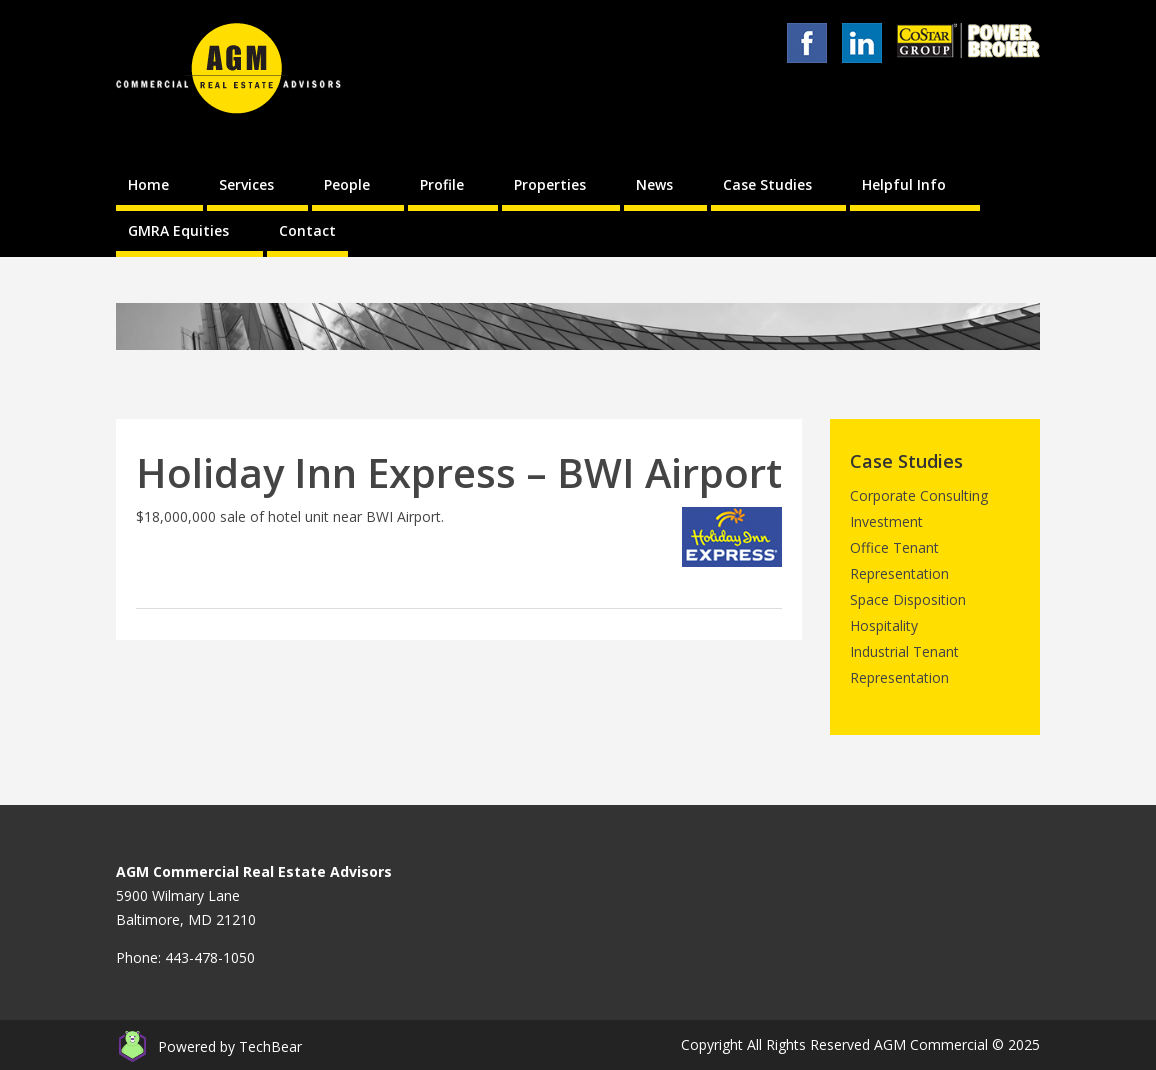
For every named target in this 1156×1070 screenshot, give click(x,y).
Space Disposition (908, 599)
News (654, 184)
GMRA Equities (178, 230)
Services (246, 184)
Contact (307, 230)
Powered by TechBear (230, 1046)
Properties (550, 184)
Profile (442, 184)
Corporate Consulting (919, 495)
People (347, 184)
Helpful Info (904, 184)
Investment (886, 521)
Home (148, 184)
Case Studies (767, 184)
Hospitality (884, 625)
